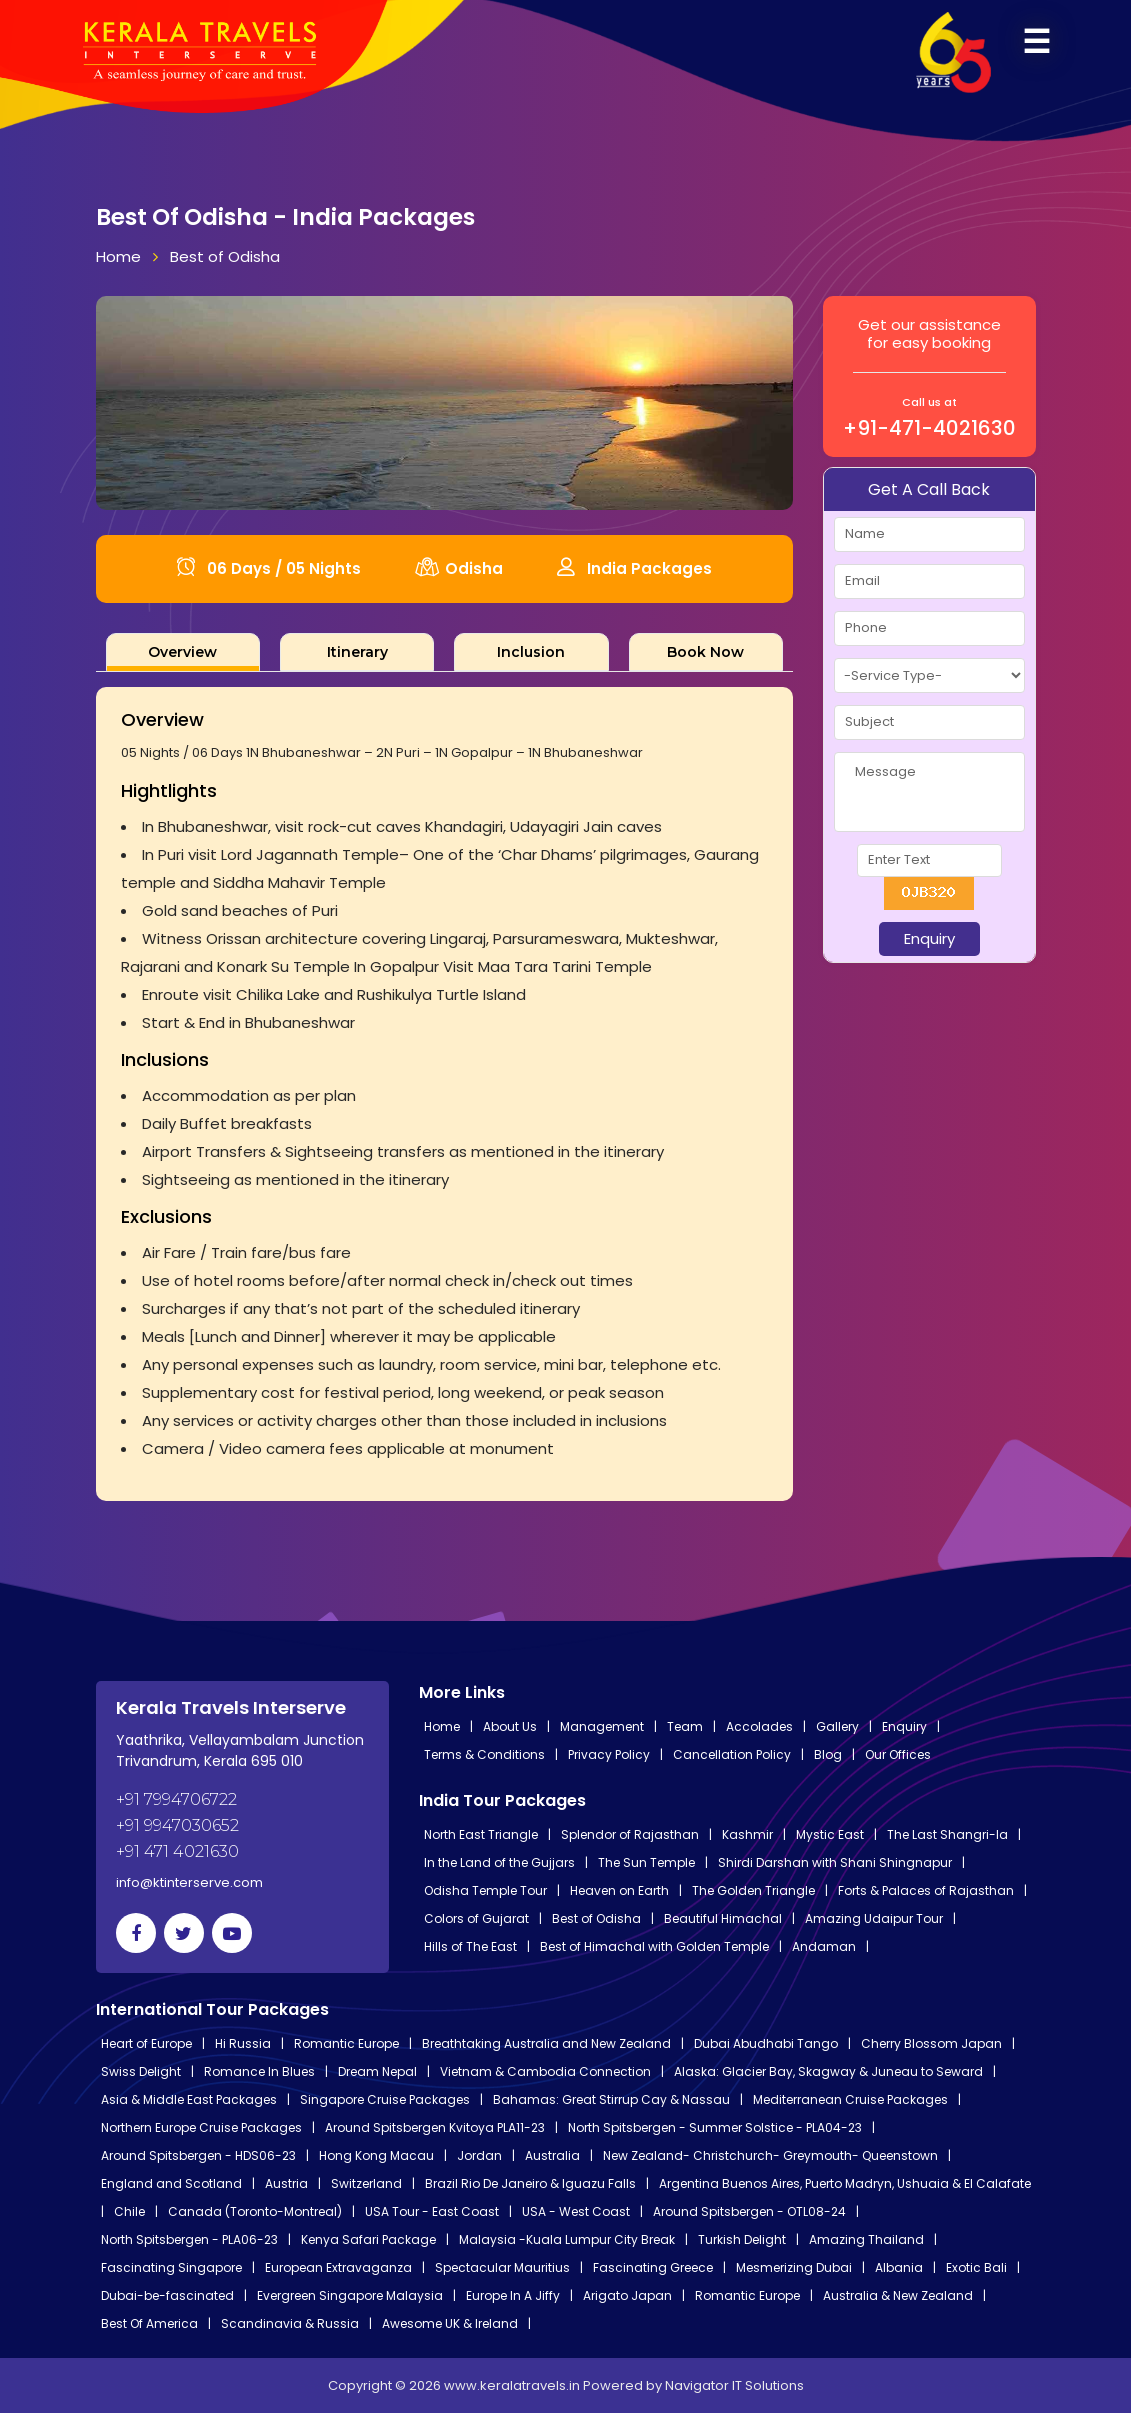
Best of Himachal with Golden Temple (654, 1946)
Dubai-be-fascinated (167, 2295)
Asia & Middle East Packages (189, 2099)
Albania (899, 2267)
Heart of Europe (146, 2043)
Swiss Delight (141, 2071)
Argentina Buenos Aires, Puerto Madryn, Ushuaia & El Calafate (845, 2183)
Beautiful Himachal (723, 1918)
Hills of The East (470, 1946)
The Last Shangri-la (947, 1834)
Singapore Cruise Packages (385, 2099)
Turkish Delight (742, 2239)
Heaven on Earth (619, 1890)
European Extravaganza (338, 2267)
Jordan (479, 2155)
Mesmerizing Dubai (794, 2267)
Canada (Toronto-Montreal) (255, 2211)
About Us (510, 1726)
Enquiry (904, 1726)
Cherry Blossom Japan (931, 2043)
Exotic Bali (976, 2267)
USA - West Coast (576, 2211)
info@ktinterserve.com (189, 1882)
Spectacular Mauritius (502, 2267)
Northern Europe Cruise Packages (201, 2127)
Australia (552, 2155)
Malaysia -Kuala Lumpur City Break (567, 2239)
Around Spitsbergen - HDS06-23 (198, 2155)
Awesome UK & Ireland (450, 2323)
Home (118, 256)
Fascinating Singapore (171, 2267)
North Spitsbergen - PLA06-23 (189, 2239)
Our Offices (898, 1754)
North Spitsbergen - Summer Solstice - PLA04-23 (715, 2127)
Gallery (837, 1726)
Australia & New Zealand (898, 2295)
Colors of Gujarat (476, 1918)
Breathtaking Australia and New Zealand (546, 2043)
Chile (129, 2211)
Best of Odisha (225, 256)
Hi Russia (243, 2043)
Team (685, 1726)
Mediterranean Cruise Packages (850, 2099)
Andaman (824, 1946)
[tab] (183, 652)
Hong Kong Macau (376, 2155)
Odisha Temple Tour (485, 1890)
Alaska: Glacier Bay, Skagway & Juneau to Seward (828, 2071)
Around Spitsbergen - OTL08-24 (749, 2211)
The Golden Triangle (753, 1890)
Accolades (759, 1726)
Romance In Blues (259, 2071)
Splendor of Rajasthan (630, 1834)
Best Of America (149, 2323)
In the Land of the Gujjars (499, 1862)
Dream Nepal (377, 2071)
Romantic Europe (346, 2043)
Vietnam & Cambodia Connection (545, 2071)
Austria (286, 2183)
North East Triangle (481, 1834)
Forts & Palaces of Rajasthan (926, 1890)
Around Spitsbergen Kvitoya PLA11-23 (435, 2127)
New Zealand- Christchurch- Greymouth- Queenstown (770, 2155)
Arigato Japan (627, 2295)
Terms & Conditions (484, 1754)
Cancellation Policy (732, 1754)
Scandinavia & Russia (290, 2323)
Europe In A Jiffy (513, 2295)
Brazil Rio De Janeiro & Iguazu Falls (530, 2183)
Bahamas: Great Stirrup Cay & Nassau (611, 2099)
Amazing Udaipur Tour (874, 1918)
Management (602, 1726)
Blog (828, 1754)
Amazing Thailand (866, 2239)
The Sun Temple (646, 1862)
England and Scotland (171, 2183)
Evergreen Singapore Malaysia (350, 2295)
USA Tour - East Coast (432, 2211)
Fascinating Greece (653, 2267)
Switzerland (366, 2183)
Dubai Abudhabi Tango (766, 2043)
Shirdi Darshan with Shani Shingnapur (835, 1862)
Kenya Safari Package (368, 2239)
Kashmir (747, 1834)
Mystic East (830, 1834)
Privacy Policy (609, 1754)
